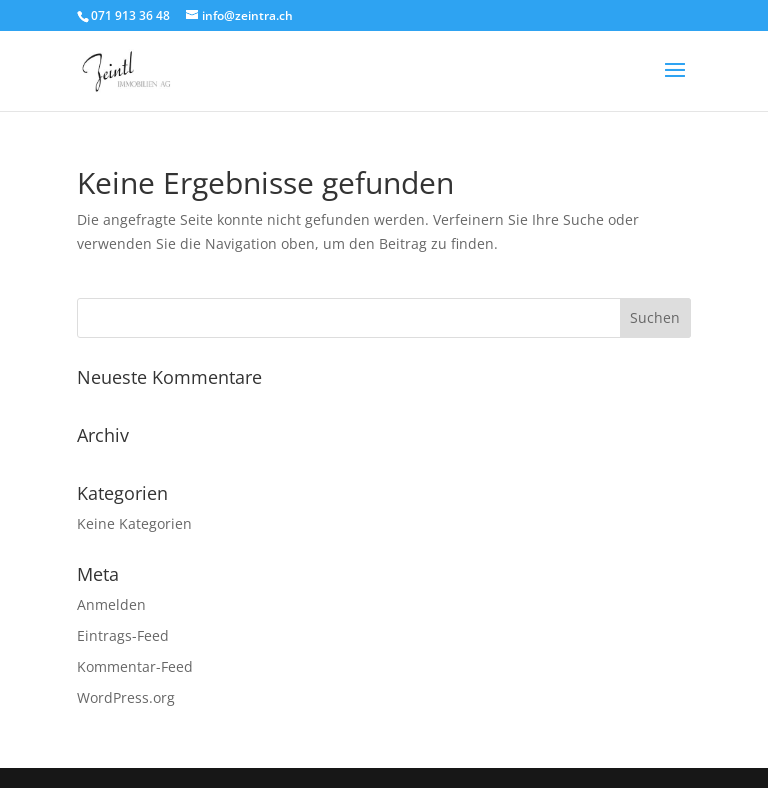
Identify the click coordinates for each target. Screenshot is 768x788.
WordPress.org (126, 697)
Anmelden (111, 604)
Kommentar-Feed (135, 666)
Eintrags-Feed (123, 635)
